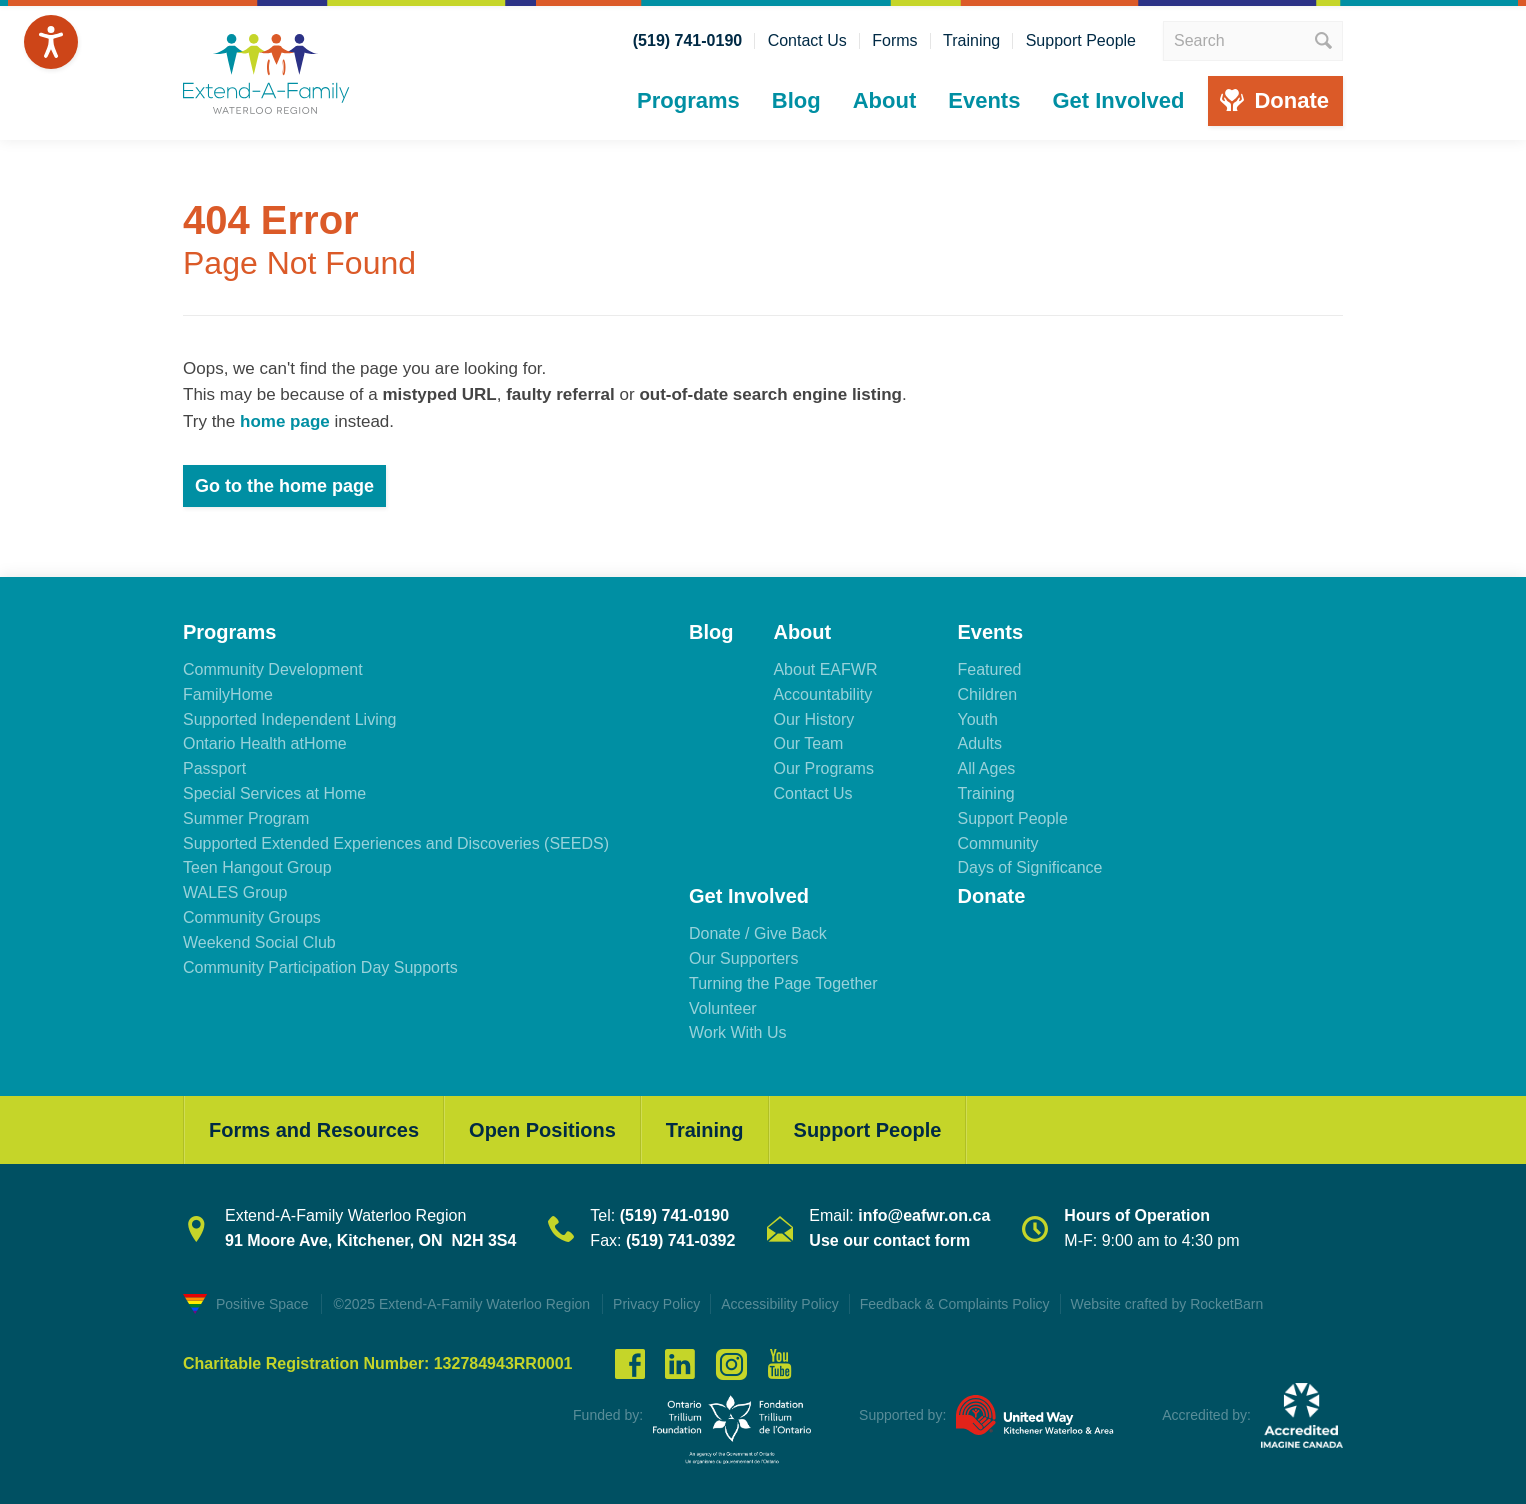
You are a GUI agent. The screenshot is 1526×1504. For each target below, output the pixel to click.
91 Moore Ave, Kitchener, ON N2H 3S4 (370, 1240)
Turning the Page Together (783, 983)
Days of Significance (1029, 867)
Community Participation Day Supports (320, 967)
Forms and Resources (314, 1130)
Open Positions (542, 1130)
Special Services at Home (274, 793)
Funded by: (608, 1415)
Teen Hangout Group (257, 867)
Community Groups (252, 917)
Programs (688, 100)
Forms (894, 41)
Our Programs (823, 768)
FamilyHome (228, 694)
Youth (977, 719)
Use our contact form (889, 1240)
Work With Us (737, 1032)
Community (997, 843)
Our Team (808, 743)
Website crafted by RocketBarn (1167, 1304)
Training (971, 41)
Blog (796, 100)
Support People (1081, 41)
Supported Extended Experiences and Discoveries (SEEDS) (396, 843)
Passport (214, 768)
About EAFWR (825, 669)
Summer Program (246, 818)
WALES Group (235, 892)
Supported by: (902, 1415)
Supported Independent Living (290, 719)
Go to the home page (284, 486)
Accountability (822, 694)
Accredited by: (1206, 1415)
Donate (1291, 100)
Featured (989, 669)
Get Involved (1118, 100)
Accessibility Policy (779, 1304)
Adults (979, 743)
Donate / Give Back (758, 933)
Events (984, 100)
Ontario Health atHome (265, 743)
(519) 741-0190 (687, 41)
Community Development (273, 669)
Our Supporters (743, 958)
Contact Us (807, 41)
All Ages (986, 768)
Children (987, 694)
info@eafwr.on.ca (924, 1215)
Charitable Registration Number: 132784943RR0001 (378, 1364)
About (885, 100)
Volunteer (723, 1008)
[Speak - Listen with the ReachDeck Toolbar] (51, 42)
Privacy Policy (656, 1304)
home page (285, 421)
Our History (813, 719)
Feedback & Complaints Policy (955, 1304)
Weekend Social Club (259, 942)
